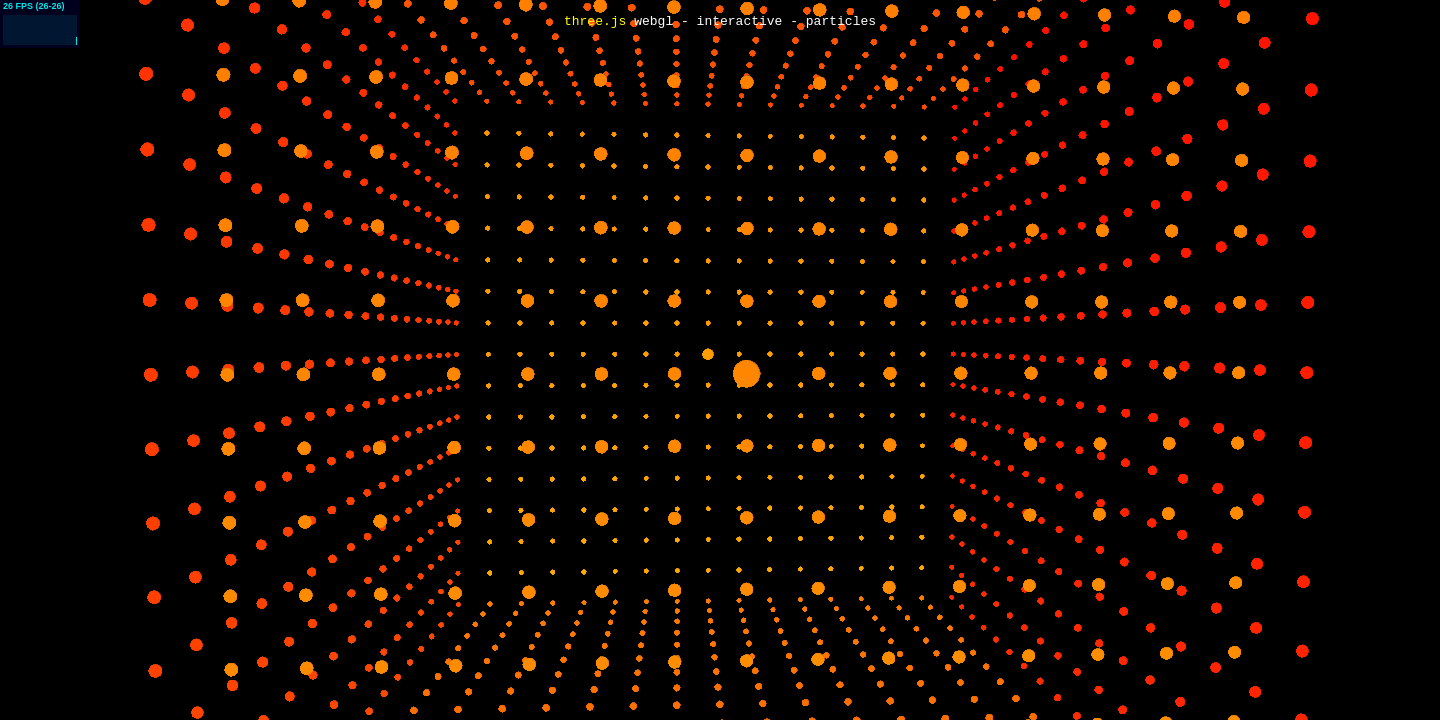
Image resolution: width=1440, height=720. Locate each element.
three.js (595, 22)
